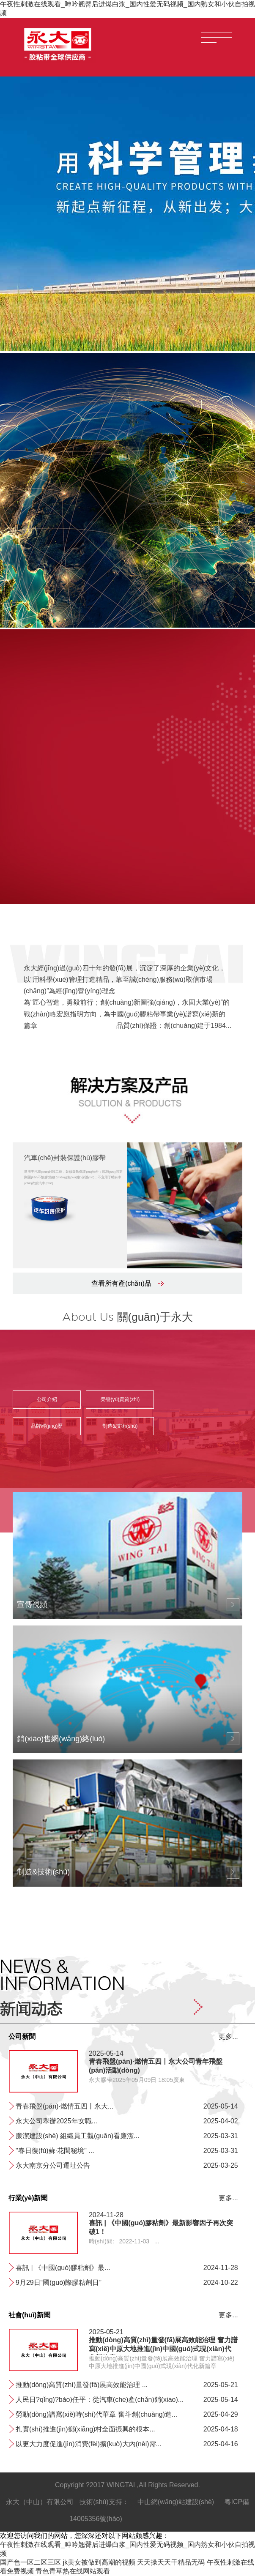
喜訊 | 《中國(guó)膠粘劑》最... (63, 2267)
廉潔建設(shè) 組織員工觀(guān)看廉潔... (77, 2135)
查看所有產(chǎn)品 (127, 1283)
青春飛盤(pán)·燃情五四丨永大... (64, 2106)
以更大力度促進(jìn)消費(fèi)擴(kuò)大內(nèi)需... (89, 2444)
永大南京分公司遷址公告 (53, 2165)
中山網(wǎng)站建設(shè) (175, 2501)
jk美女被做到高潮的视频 (99, 2562)
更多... (228, 2036)
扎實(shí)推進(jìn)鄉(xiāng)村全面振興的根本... (85, 2429)
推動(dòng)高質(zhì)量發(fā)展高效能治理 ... (82, 2384)
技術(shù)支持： (104, 2501)
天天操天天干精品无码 (171, 2562)
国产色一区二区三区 (30, 2562)
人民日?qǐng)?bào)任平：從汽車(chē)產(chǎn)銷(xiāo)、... (100, 2399)
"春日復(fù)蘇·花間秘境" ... (55, 2150)
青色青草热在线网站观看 (73, 2571)
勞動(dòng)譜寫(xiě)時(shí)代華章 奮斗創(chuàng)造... (96, 2414)
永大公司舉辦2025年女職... (56, 2121)
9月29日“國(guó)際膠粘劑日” (58, 2282)
